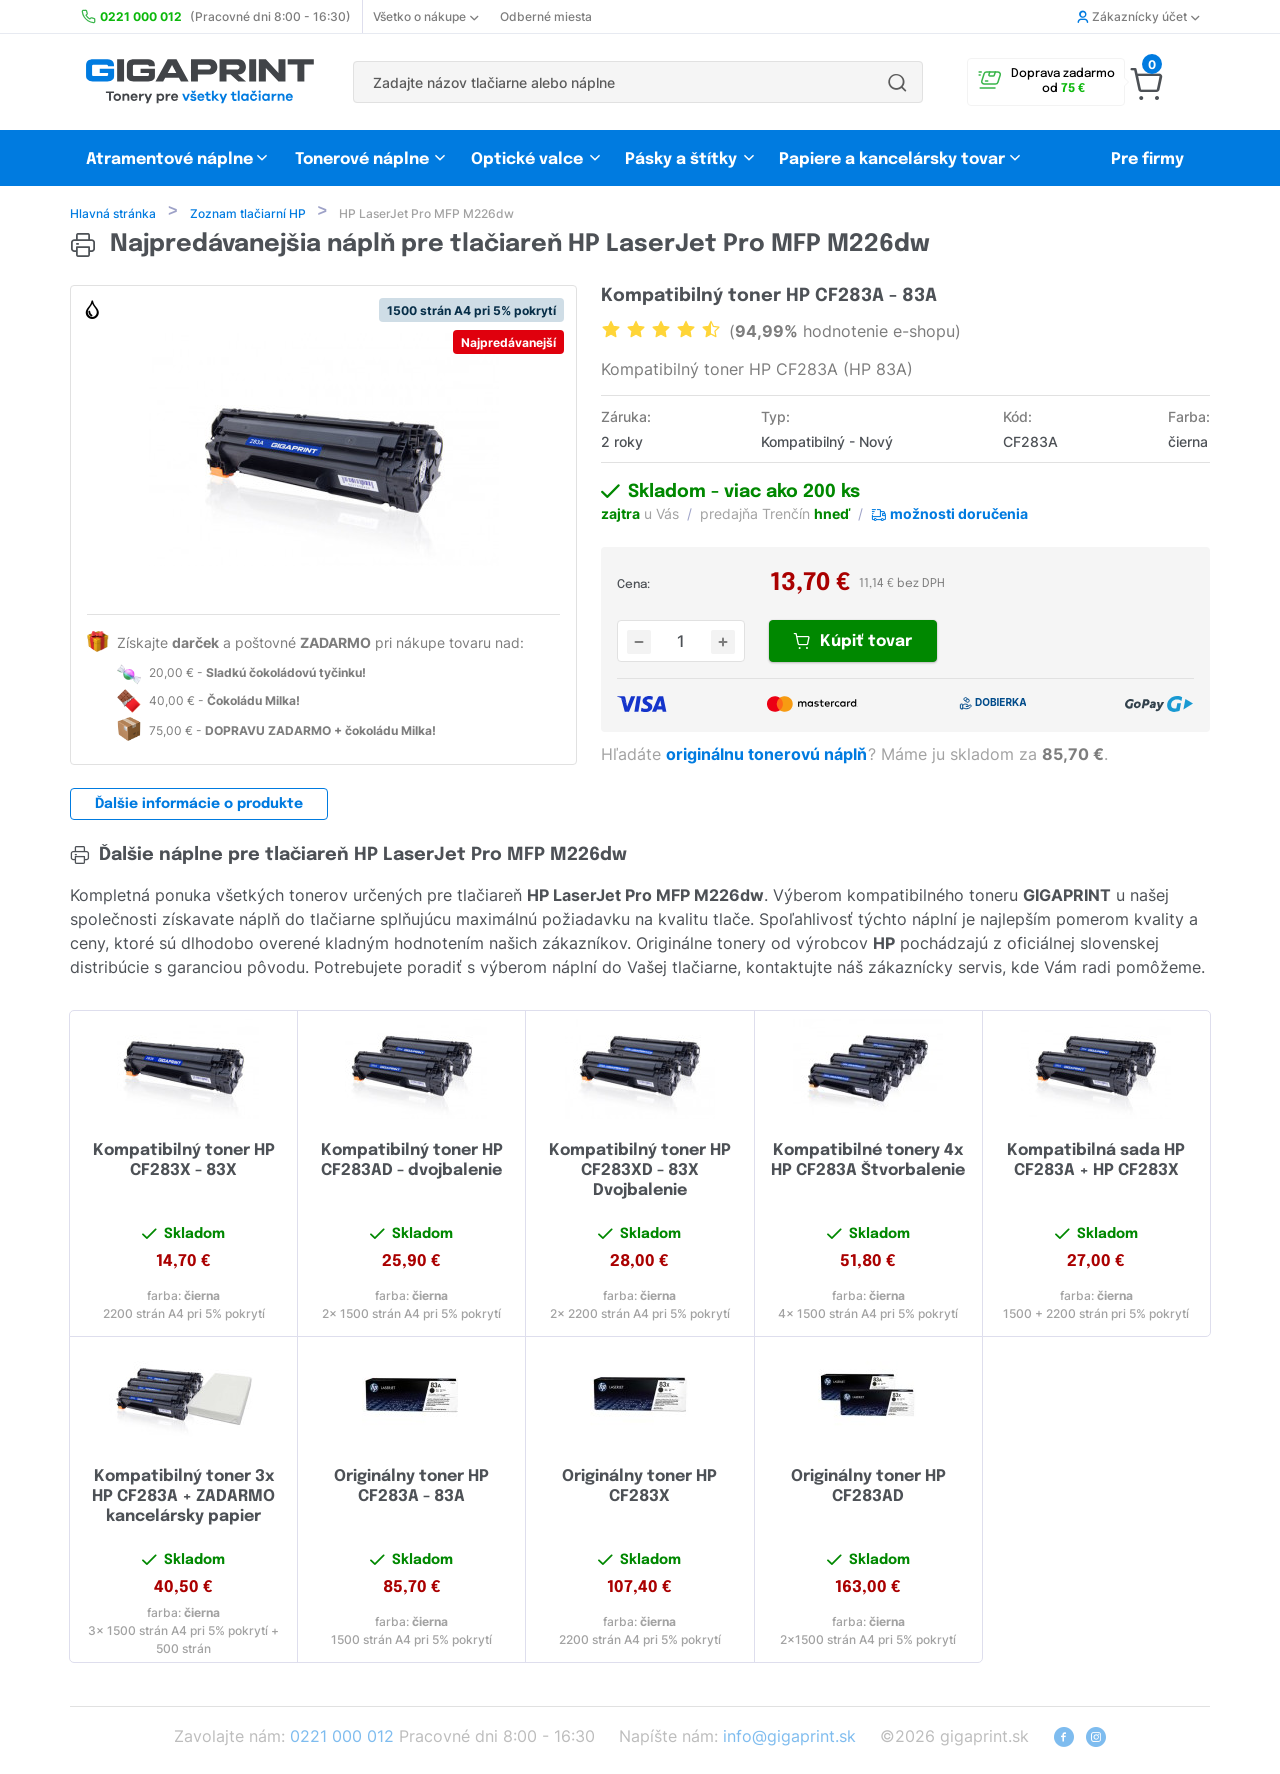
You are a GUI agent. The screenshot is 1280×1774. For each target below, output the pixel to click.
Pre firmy (1147, 159)
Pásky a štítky (681, 159)
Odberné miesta (546, 16)
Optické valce (527, 159)
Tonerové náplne (362, 159)
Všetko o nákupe (425, 16)
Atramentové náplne (169, 159)
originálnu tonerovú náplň (768, 756)
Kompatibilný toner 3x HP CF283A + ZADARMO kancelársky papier (183, 1498)
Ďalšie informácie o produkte (199, 806)
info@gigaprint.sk (789, 1738)
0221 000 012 (342, 1738)
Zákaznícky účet (1138, 16)
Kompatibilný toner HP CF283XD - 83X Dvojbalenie (640, 1172)
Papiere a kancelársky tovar (894, 159)
